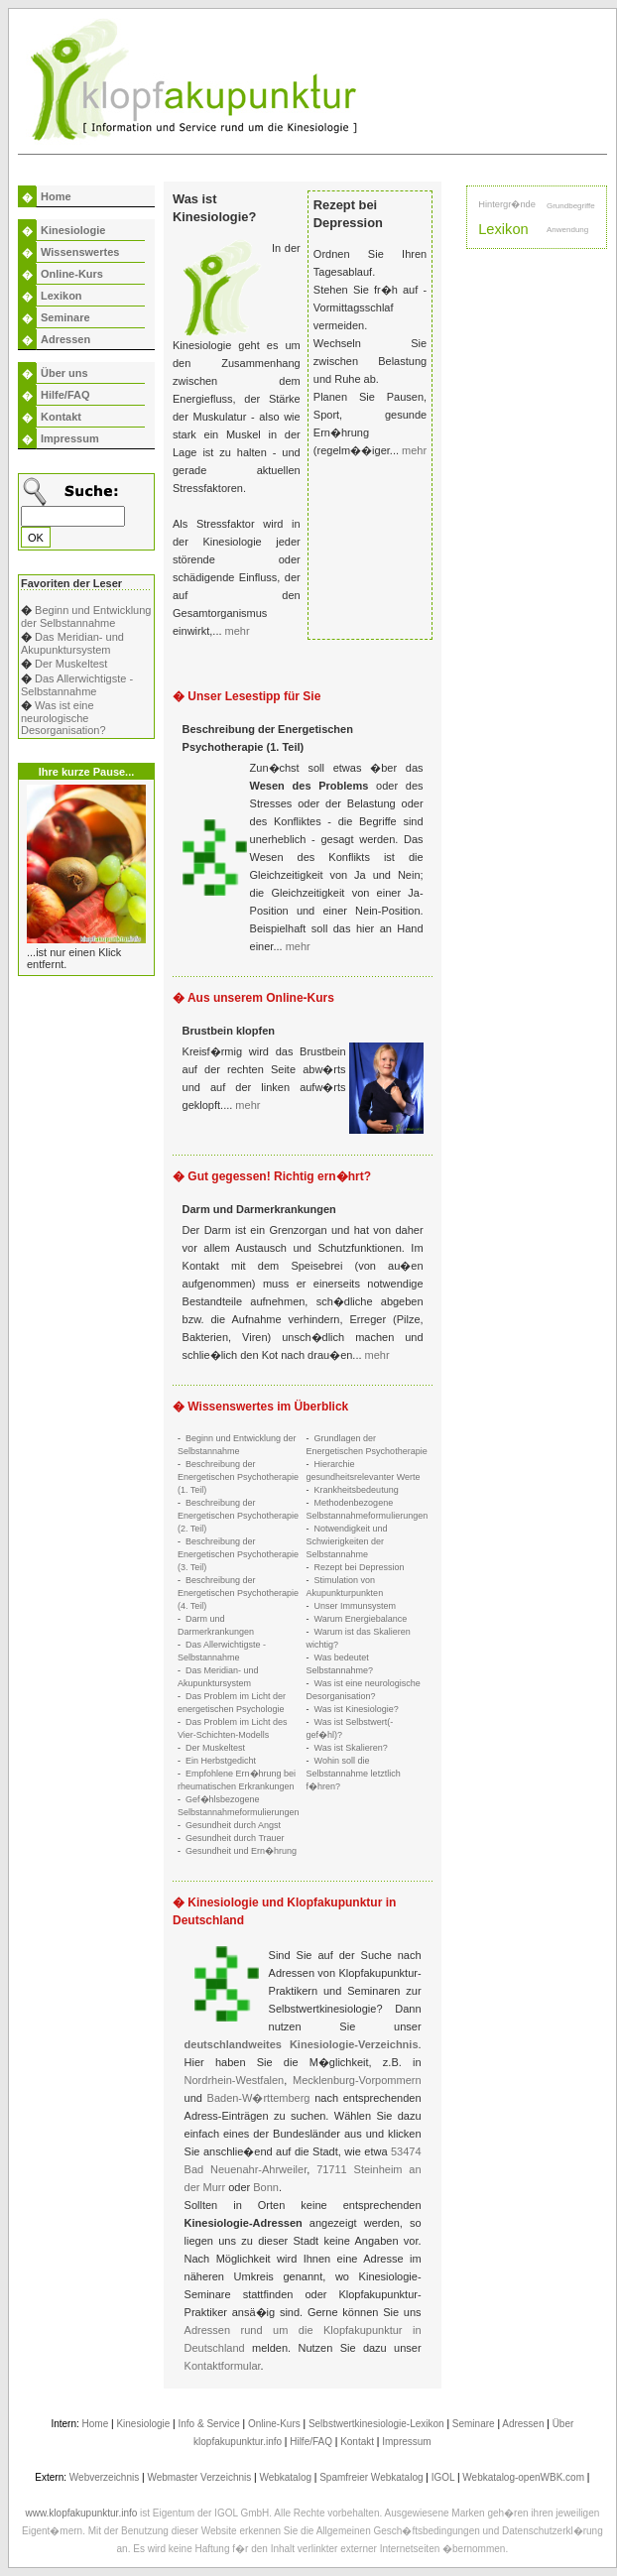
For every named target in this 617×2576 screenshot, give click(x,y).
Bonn (266, 2187)
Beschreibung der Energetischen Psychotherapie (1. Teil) (238, 1477)
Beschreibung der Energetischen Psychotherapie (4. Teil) (238, 1593)
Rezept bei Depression (359, 1567)
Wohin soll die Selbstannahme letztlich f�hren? (354, 1773)
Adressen (65, 339)
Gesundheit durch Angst (233, 1825)
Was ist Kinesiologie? (356, 1709)
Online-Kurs (72, 274)
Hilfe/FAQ (65, 395)
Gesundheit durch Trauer (235, 1838)
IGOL (443, 2477)
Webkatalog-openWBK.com (523, 2477)
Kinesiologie (73, 230)
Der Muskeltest (71, 664)
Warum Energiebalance (361, 1619)
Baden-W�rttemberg (258, 2098)
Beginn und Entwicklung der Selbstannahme (86, 616)
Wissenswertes (80, 252)
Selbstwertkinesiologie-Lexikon (376, 2423)
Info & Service (209, 2423)
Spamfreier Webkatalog (371, 2477)
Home (56, 196)
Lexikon (61, 296)
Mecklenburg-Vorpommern (357, 2080)
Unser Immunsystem (355, 1606)
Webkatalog (285, 2477)
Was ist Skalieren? (351, 1748)
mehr (237, 631)
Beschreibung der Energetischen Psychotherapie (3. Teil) (238, 1554)
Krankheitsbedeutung (356, 1490)
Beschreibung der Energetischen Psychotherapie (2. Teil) (238, 1515)
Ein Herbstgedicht (220, 1761)
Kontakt (61, 417)
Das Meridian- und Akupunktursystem (72, 643)
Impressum (70, 438)
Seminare (65, 317)
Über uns (64, 373)
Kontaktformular (223, 2366)
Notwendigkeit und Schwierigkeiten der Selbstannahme (347, 1541)
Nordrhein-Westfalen (235, 2080)
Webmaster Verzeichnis (199, 2477)
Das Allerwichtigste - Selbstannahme (77, 685)
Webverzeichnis (104, 2477)
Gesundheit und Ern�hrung (241, 1851)
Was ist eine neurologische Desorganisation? (63, 717)
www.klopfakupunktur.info (81, 2513)
